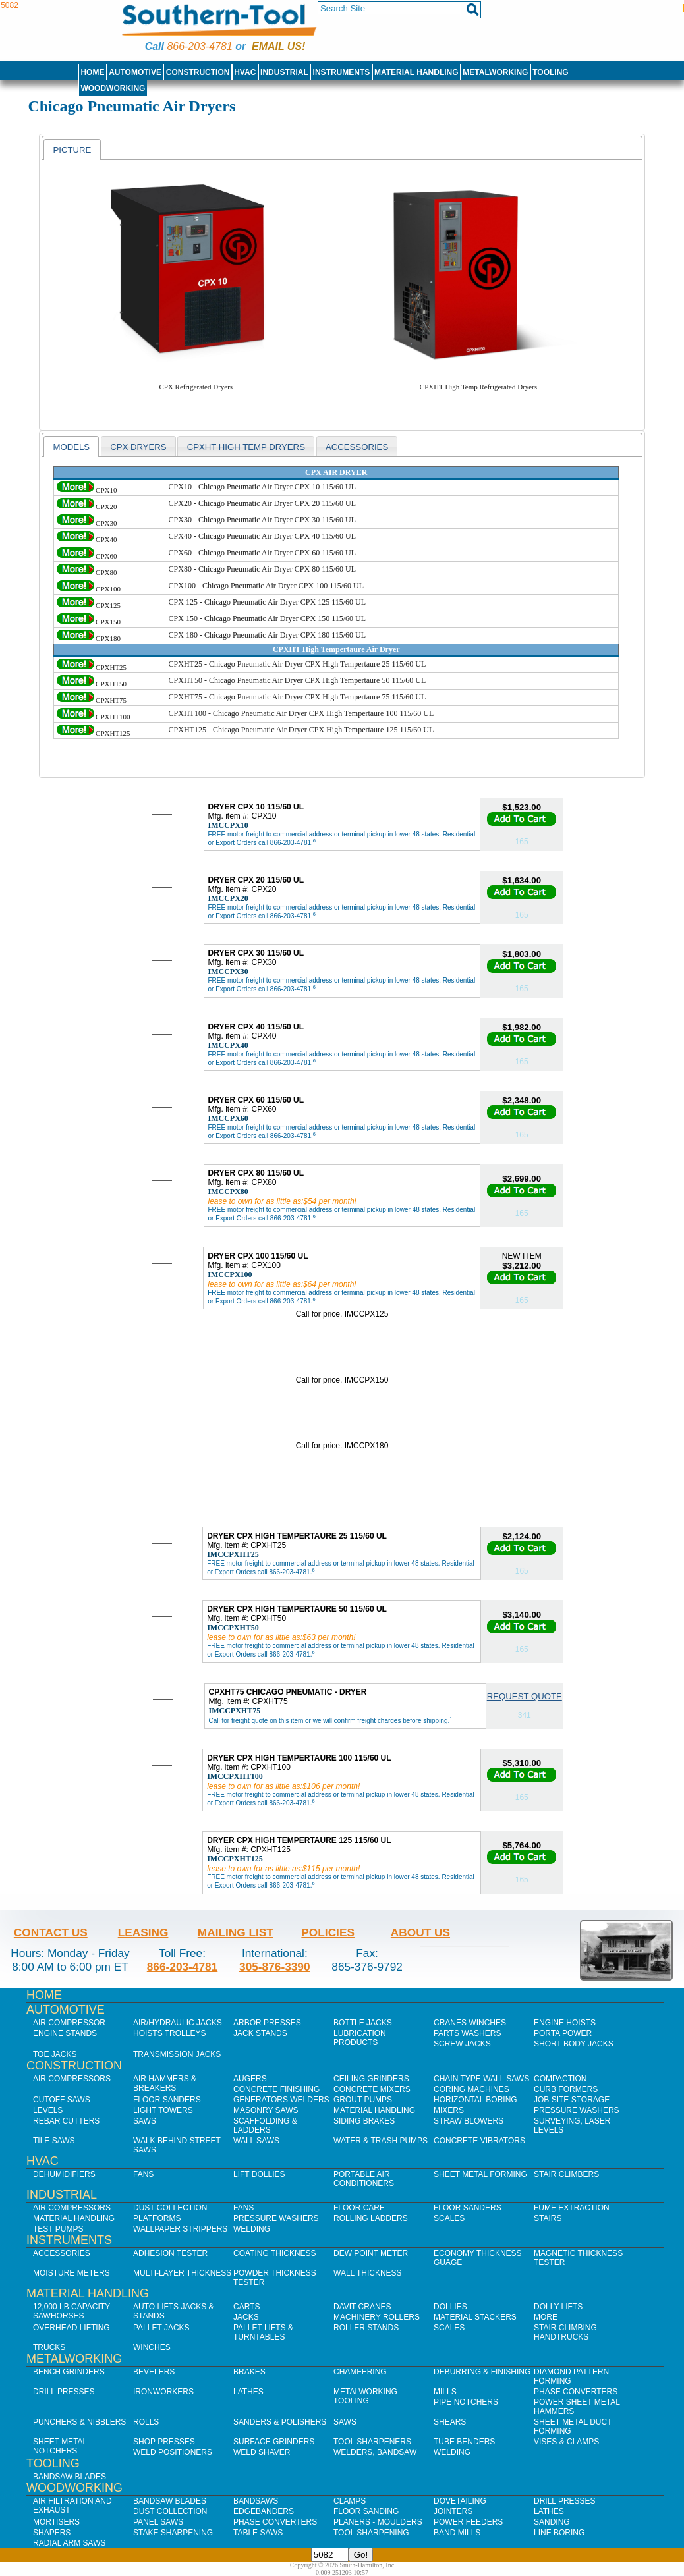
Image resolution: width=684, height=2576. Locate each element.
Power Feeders (468, 2522)
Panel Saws (158, 2522)
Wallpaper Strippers (180, 2228)
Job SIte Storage (572, 2099)
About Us (420, 1932)
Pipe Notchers (466, 2402)
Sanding (552, 2522)
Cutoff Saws (61, 2099)
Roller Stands (366, 2327)
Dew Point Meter (370, 2253)
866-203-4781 (199, 46)
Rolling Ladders (370, 2218)
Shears (450, 2421)
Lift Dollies (259, 2174)
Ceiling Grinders (371, 2078)
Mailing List (235, 1932)
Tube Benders (464, 2441)
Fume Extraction (572, 2207)
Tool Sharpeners (372, 2441)
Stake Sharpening (173, 2532)
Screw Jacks (462, 2043)
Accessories (61, 2253)
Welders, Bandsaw (374, 2452)
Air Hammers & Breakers (164, 2083)
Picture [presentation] (72, 150)
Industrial (284, 72)
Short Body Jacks (573, 2043)
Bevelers (154, 2371)
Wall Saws (256, 2140)
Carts (246, 2306)
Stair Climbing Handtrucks (565, 2332)
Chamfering (360, 2371)
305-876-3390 (274, 1966)
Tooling (550, 72)
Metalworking (495, 72)
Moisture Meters (71, 2273)
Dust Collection (170, 2207)
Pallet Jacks (161, 2327)
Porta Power (563, 2033)
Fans (143, 2174)
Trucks (49, 2347)
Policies (328, 1932)
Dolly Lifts (558, 2306)
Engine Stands (65, 2033)
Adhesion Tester (170, 2253)
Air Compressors (72, 2078)
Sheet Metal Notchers (60, 2446)
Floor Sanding (366, 2511)
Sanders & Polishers (279, 2421)
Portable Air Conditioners (363, 2179)
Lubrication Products (359, 2038)
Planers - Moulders (377, 2522)
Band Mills (457, 2532)
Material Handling (416, 72)
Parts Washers (467, 2033)
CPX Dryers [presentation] (138, 447)
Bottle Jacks (362, 2022)
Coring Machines (471, 2089)
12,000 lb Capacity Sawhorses (71, 2311)
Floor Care (359, 2207)
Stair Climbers (566, 2174)
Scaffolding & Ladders (265, 2125)
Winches (152, 2347)
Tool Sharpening (371, 2532)
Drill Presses (64, 2391)
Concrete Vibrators (479, 2140)
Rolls (146, 2421)
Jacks (246, 2317)
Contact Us (51, 1932)
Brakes (249, 2371)
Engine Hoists (565, 2022)
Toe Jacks (54, 2054)
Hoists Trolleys (169, 2033)
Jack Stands (260, 2033)
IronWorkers (163, 2391)
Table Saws (258, 2532)
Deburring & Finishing (482, 2371)
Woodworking (112, 88)
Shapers (52, 2532)
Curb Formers (566, 2089)
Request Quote (524, 1696)
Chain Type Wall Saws (481, 2078)
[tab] (71, 149)
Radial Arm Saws (69, 2543)
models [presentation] (71, 447)
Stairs (547, 2218)
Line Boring (559, 2532)
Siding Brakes (364, 2120)
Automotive (135, 72)
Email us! (278, 46)
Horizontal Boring (475, 2099)
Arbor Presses (267, 2022)
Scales (449, 2218)
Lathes (248, 2391)
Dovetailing (460, 2501)
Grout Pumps (362, 2099)
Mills (445, 2391)
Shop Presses (164, 2441)
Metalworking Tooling (365, 2396)
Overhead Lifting (71, 2327)
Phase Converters (575, 2391)
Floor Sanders (167, 2099)
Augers (250, 2078)
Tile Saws (54, 2140)
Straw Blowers (468, 2120)
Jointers (453, 2511)
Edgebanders (263, 2511)
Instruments (341, 72)
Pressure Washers (576, 2110)
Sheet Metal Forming (480, 2174)
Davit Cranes (362, 2306)
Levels (48, 2110)
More (545, 2317)
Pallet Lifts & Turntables (263, 2332)
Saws (144, 2120)
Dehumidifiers (64, 2174)
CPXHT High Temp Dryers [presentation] (246, 447)
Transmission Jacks (177, 2054)
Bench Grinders (69, 2371)
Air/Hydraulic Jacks (177, 2022)
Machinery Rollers (376, 2317)
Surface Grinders (273, 2441)
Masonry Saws (265, 2110)
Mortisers (56, 2522)
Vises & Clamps (566, 2441)
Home (92, 72)
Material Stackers (475, 2317)
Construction (198, 72)
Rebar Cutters (66, 2120)
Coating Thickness (274, 2253)
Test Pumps (58, 2228)
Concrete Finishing (276, 2089)
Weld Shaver (261, 2452)
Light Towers (163, 2110)
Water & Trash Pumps (380, 2140)
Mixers (449, 2110)
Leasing (143, 1932)
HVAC (245, 72)
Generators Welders (281, 2099)
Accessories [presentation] (357, 447)
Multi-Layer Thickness (182, 2273)
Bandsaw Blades (69, 2476)
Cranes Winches (470, 2022)
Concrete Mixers (372, 2089)
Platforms (157, 2218)
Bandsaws (255, 2501)
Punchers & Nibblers (79, 2421)
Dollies (450, 2306)
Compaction (560, 2078)
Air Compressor (69, 2022)
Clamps (349, 2501)
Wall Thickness (367, 2273)
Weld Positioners (172, 2452)
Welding (251, 2228)
